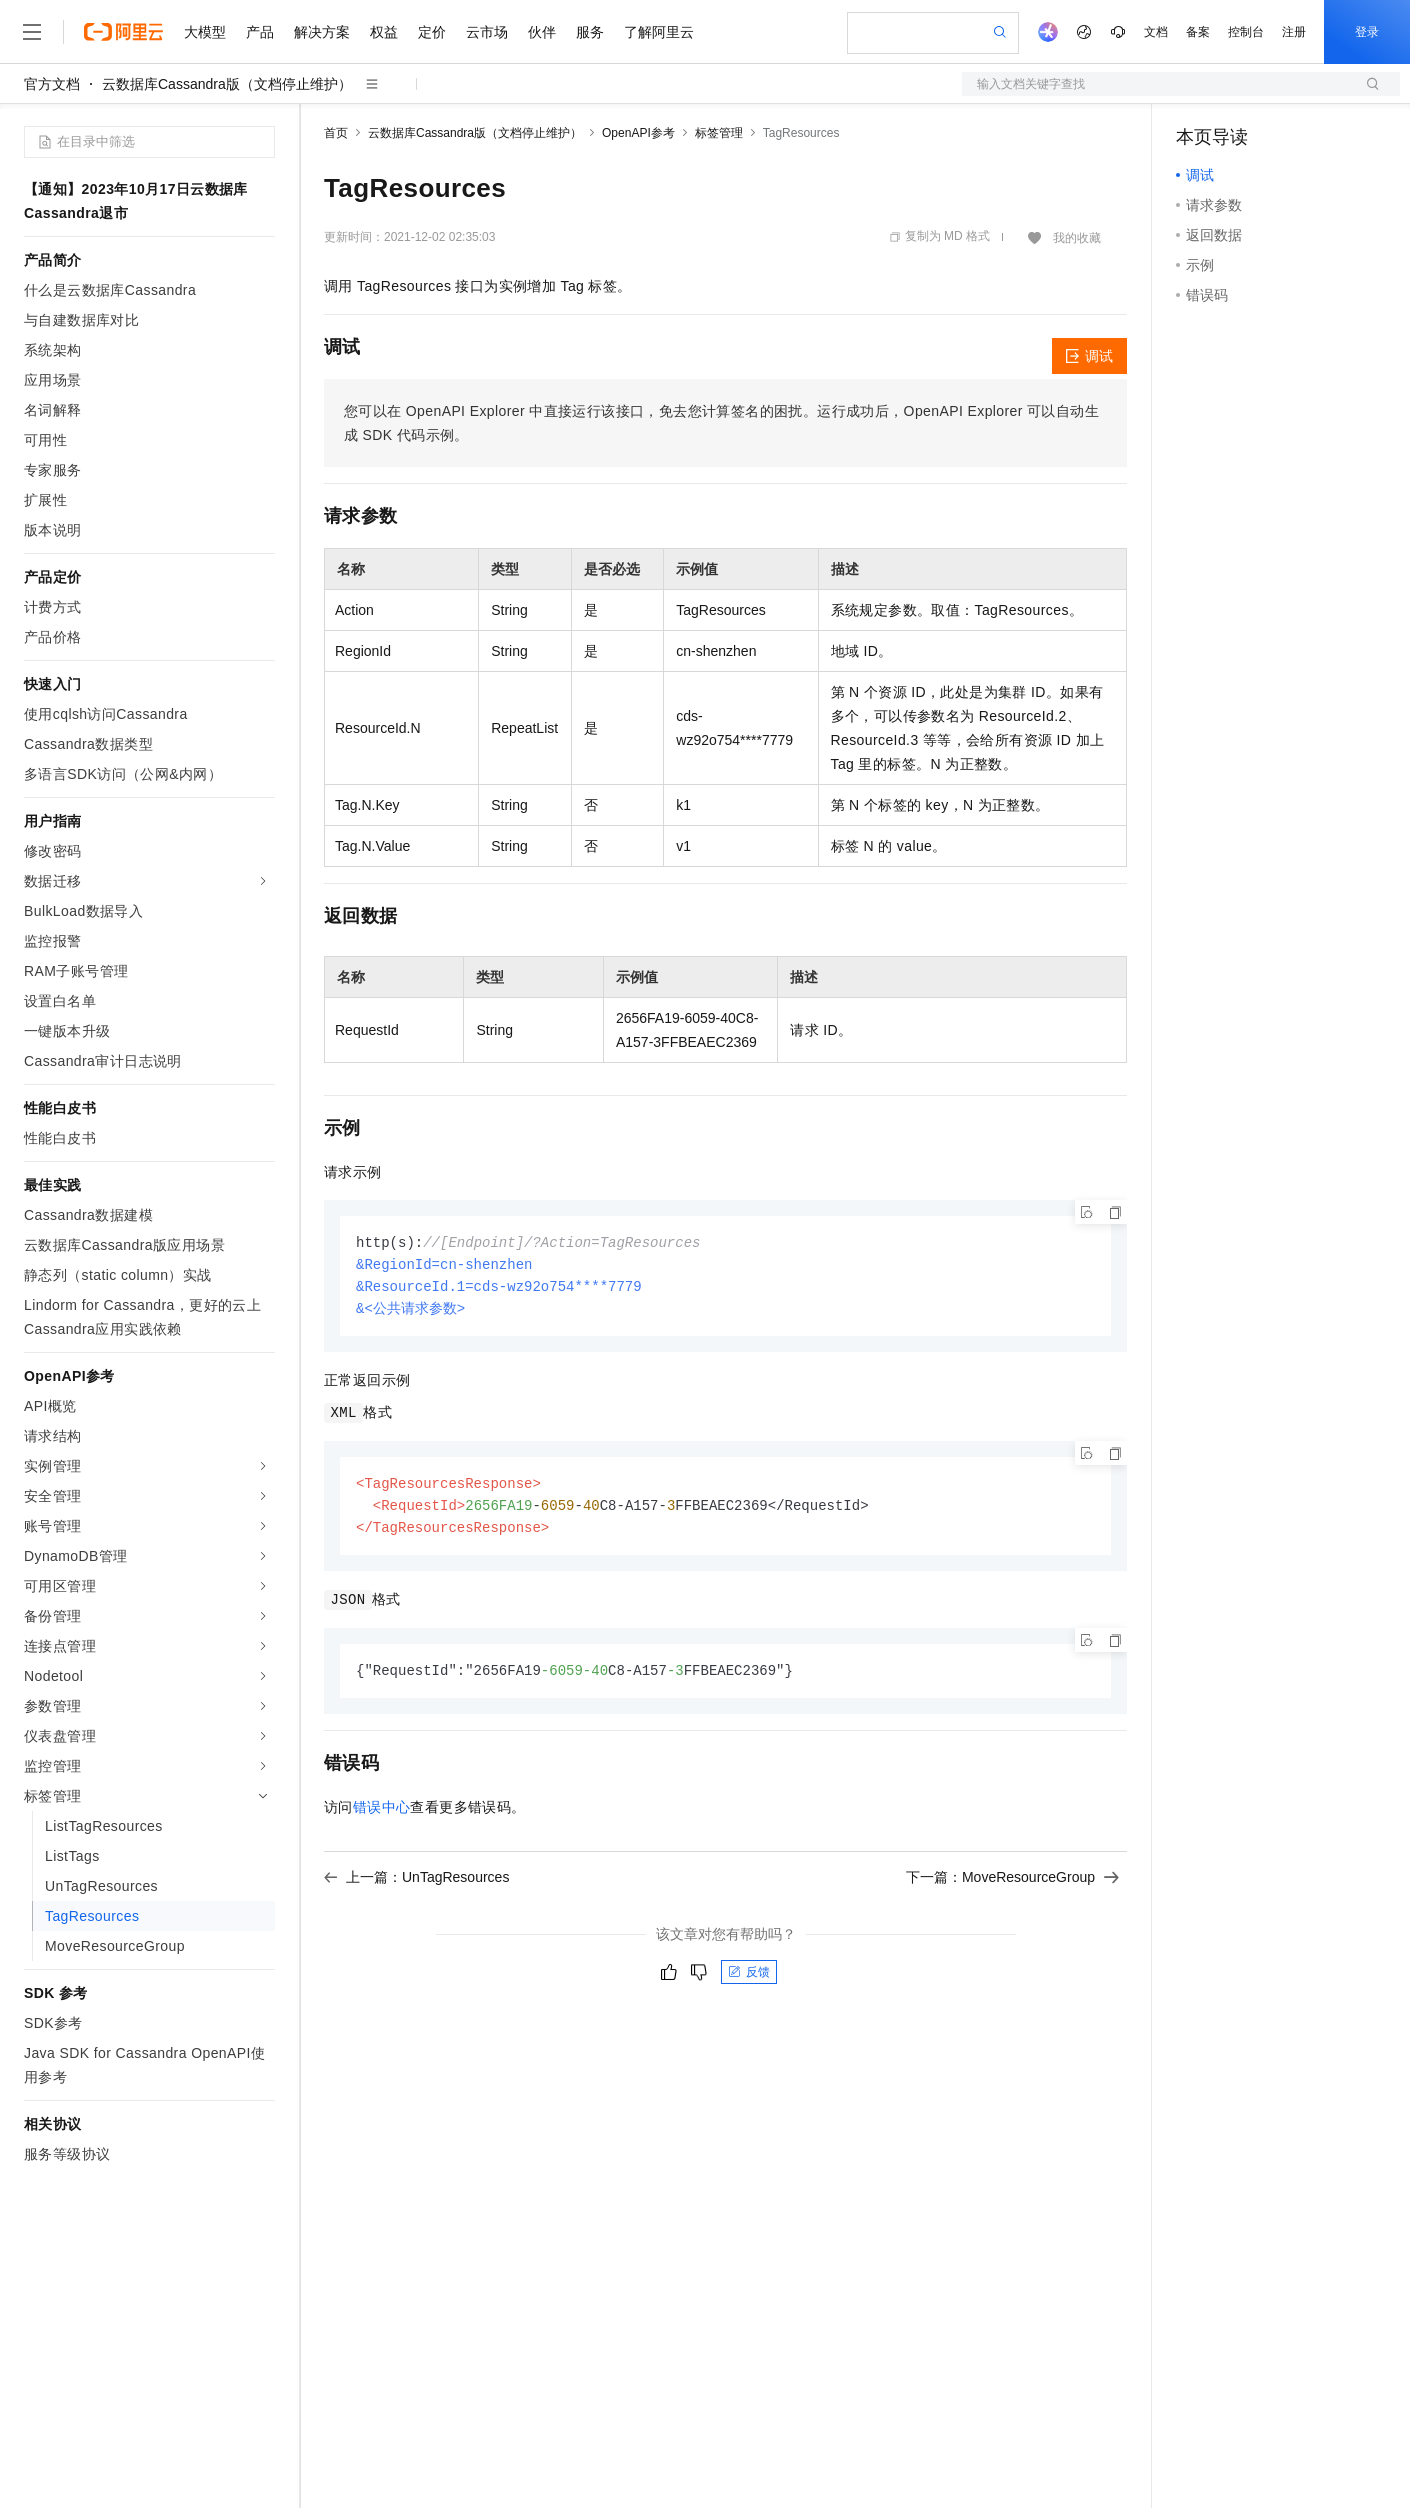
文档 (1156, 32)
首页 (336, 133)
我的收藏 (1077, 238)
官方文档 (52, 84)
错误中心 (382, 1815)
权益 (384, 32)
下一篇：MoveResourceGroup (1012, 1885)
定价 (432, 32)
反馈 (749, 1980)
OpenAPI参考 (638, 133)
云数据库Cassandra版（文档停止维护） (227, 84)
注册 (1294, 32)
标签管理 (719, 133)
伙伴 (542, 32)
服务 (590, 32)
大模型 (205, 32)
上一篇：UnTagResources (416, 1885)
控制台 (1246, 32)
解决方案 (322, 32)
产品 (260, 32)
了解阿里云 (659, 32)
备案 (1198, 32)
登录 (1367, 32)
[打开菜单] (32, 32)
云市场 (487, 32)
